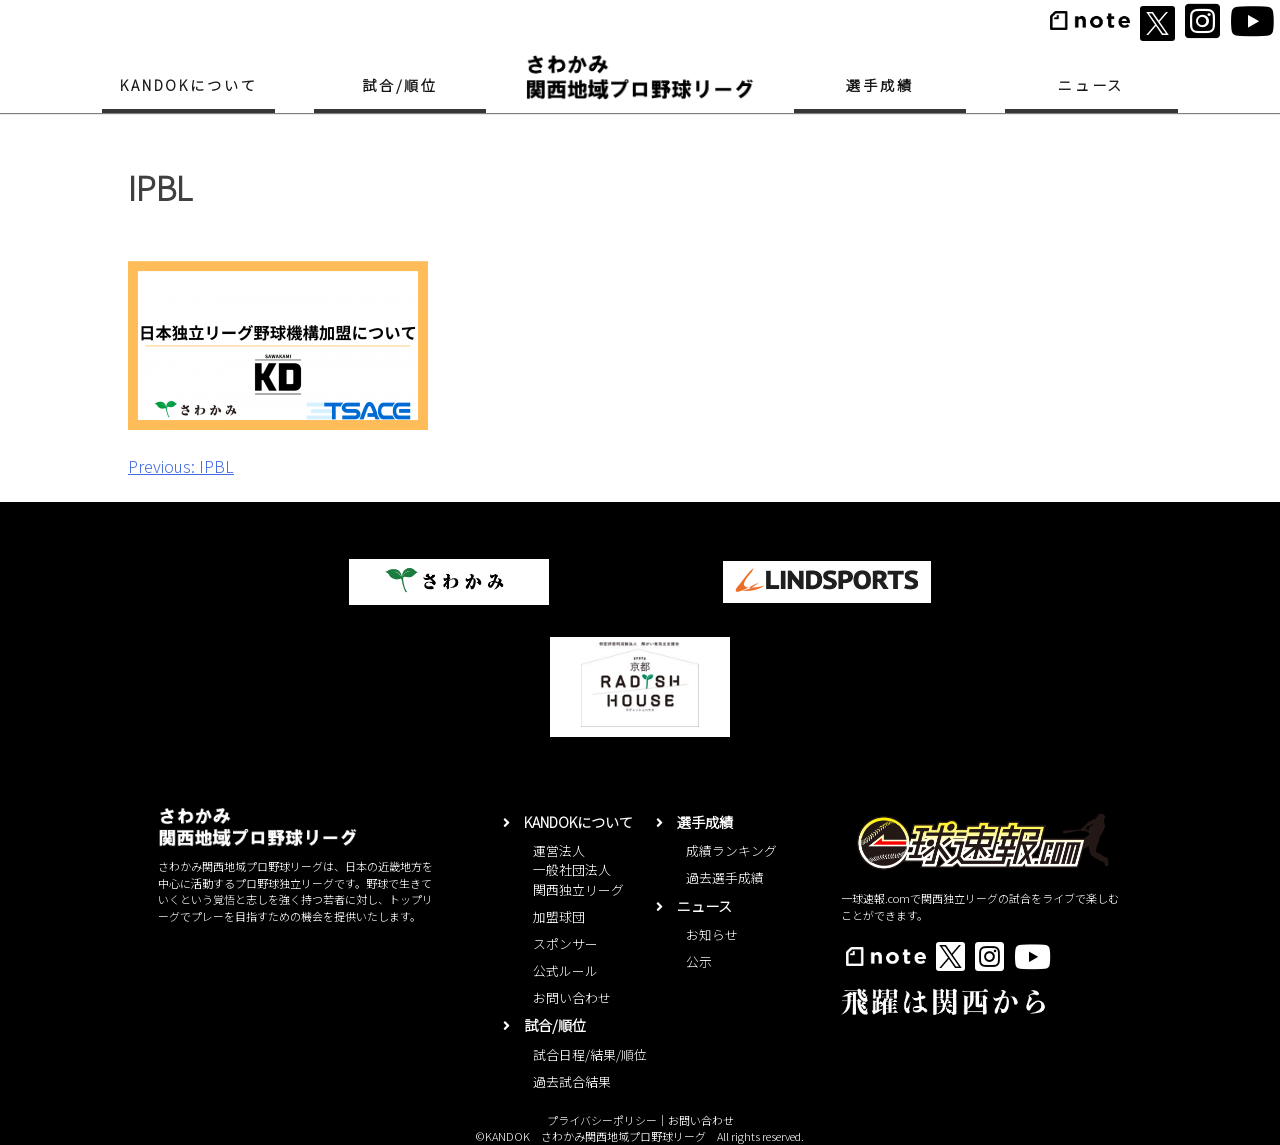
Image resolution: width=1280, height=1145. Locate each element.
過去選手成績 (725, 877)
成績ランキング (731, 850)
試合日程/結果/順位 (590, 1054)
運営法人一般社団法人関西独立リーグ (578, 869)
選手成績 (879, 85)
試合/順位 (400, 85)
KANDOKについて (188, 85)
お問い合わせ (572, 997)
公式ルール (565, 970)
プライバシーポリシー (602, 1120)
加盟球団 (559, 916)
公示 (699, 961)
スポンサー (565, 943)
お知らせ (712, 934)
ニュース (1091, 85)
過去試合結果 (572, 1081)
